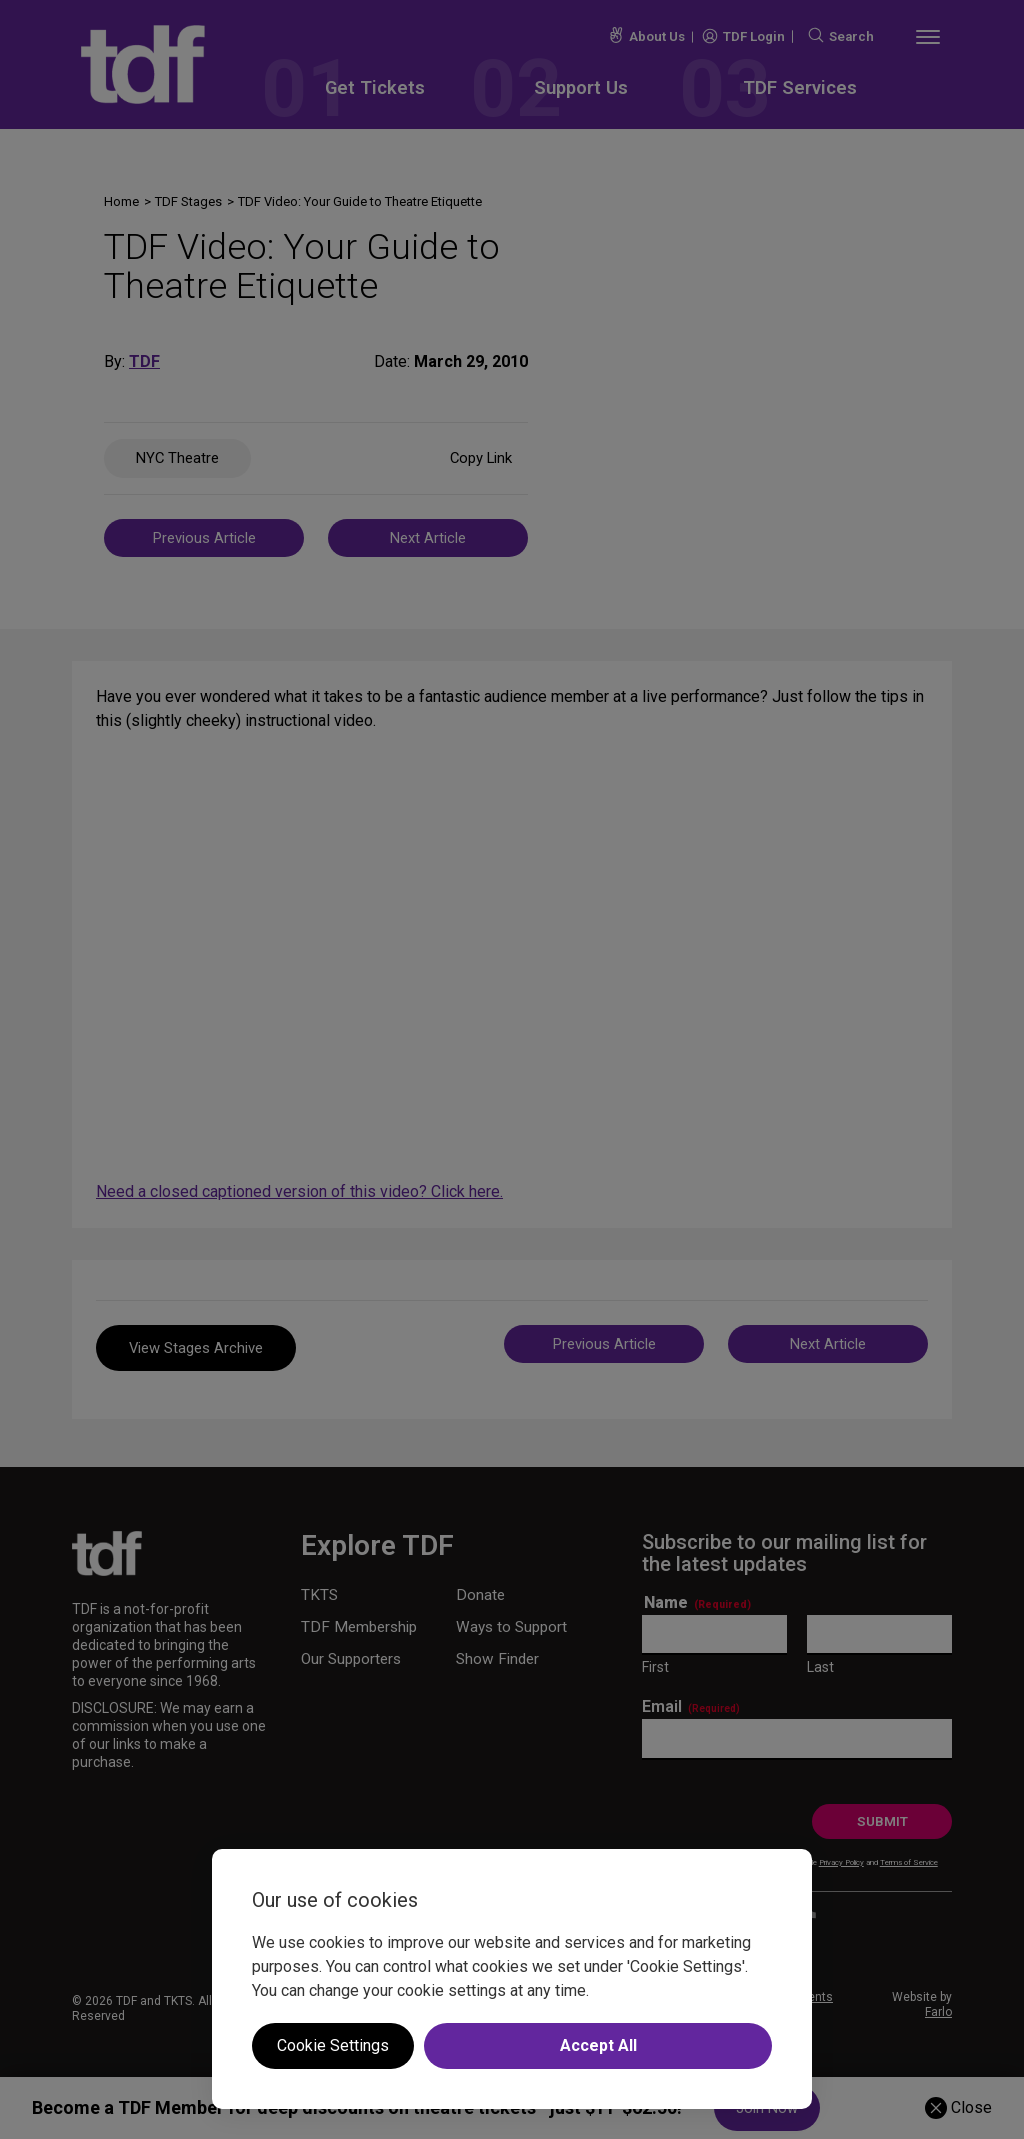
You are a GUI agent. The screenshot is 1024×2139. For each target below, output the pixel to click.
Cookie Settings (333, 2045)
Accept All (598, 2045)
